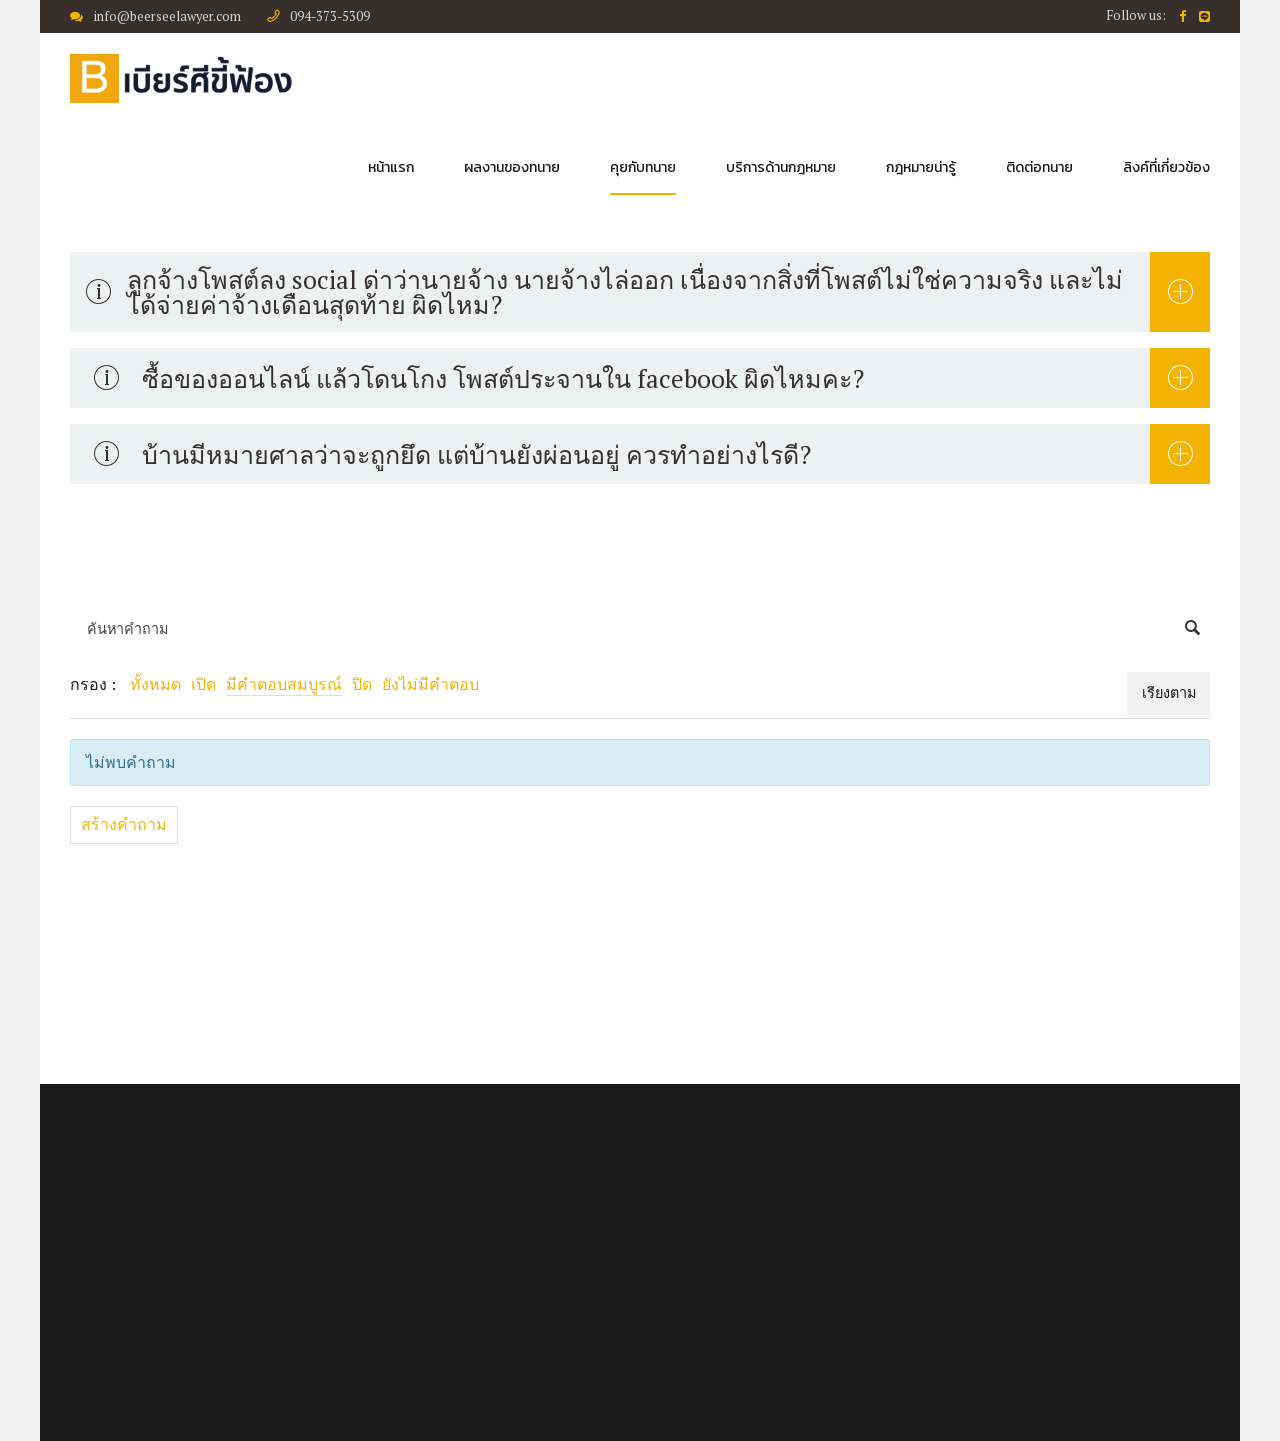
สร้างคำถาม (124, 824)
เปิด (203, 684)
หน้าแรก (391, 167)
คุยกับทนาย (643, 167)
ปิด (362, 684)
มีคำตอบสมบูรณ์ (284, 684)
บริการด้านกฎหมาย (781, 167)
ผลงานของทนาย (512, 167)
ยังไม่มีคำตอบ (430, 684)
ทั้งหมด (155, 684)
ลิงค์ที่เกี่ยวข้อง (1166, 167)
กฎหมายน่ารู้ (921, 167)
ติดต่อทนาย (1039, 167)
